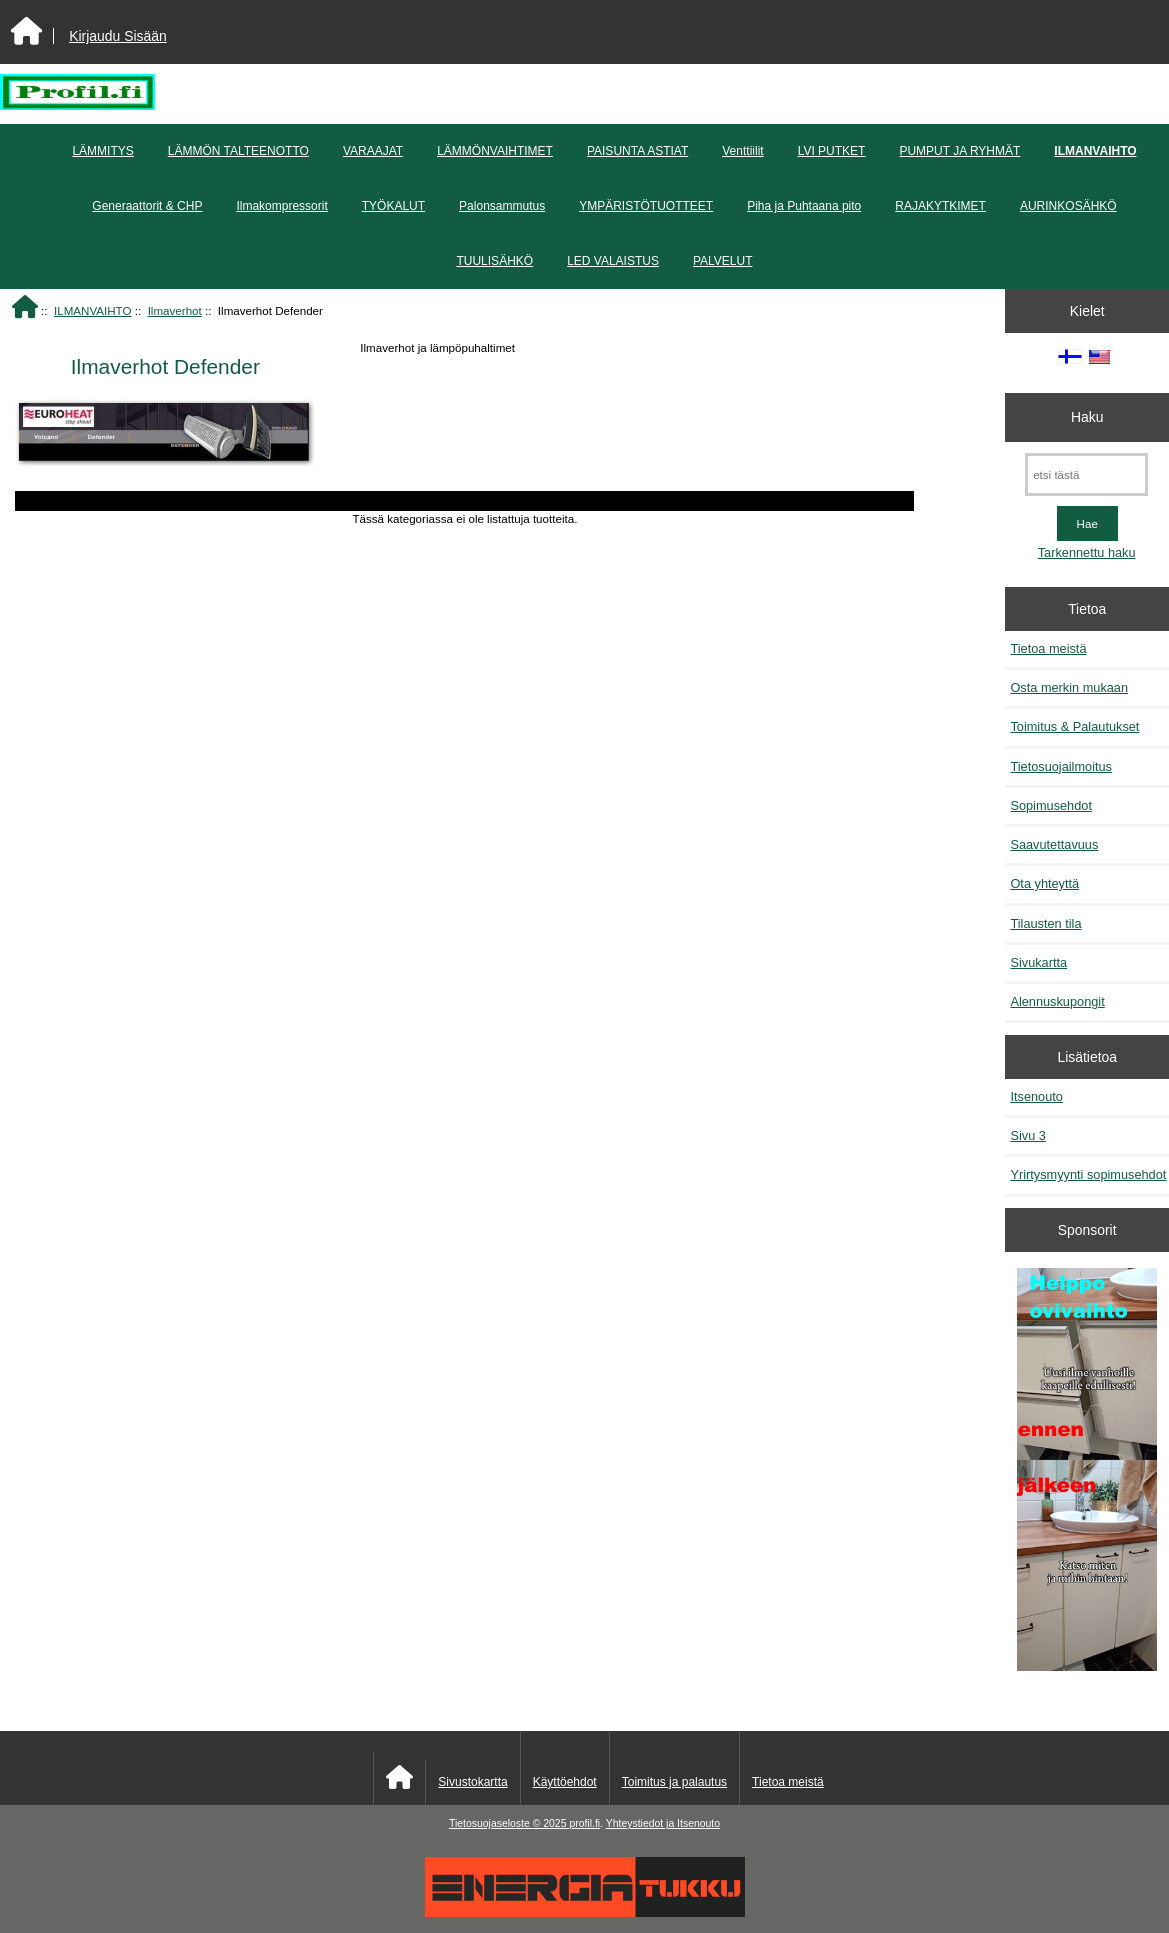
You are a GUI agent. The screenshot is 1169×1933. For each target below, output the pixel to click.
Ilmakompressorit (281, 206)
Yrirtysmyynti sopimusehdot (1088, 1174)
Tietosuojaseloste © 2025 (509, 1823)
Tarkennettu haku (1087, 552)
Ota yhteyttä (1044, 883)
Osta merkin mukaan (1069, 687)
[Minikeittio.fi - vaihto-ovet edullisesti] (1087, 1472)
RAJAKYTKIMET (940, 206)
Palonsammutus (502, 206)
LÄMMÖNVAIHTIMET (495, 151)
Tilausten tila (1045, 923)
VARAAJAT (373, 151)
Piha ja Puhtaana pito (804, 206)
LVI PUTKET (832, 151)
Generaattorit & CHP (147, 206)
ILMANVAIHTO (93, 310)
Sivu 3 (1027, 1135)
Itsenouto (1036, 1096)
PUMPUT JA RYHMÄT (959, 151)
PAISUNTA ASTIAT (637, 151)
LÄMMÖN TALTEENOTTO (238, 151)
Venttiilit (742, 151)
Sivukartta (1038, 962)
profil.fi (584, 1823)
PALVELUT (723, 261)
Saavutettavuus (1054, 844)
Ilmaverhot (175, 310)
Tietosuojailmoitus (1061, 766)
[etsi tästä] (1086, 474)
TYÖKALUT (393, 206)
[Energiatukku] (585, 1912)
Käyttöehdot (565, 1782)
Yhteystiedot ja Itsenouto (663, 1823)
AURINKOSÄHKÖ (1068, 206)
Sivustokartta (472, 1782)
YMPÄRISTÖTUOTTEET (646, 206)
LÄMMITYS (102, 151)
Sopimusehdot (1051, 805)
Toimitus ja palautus (674, 1782)
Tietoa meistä (1048, 648)
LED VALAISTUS (613, 261)
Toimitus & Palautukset (1074, 726)
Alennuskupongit (1057, 1001)
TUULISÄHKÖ (494, 261)
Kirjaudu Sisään (117, 36)
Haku (1087, 417)
